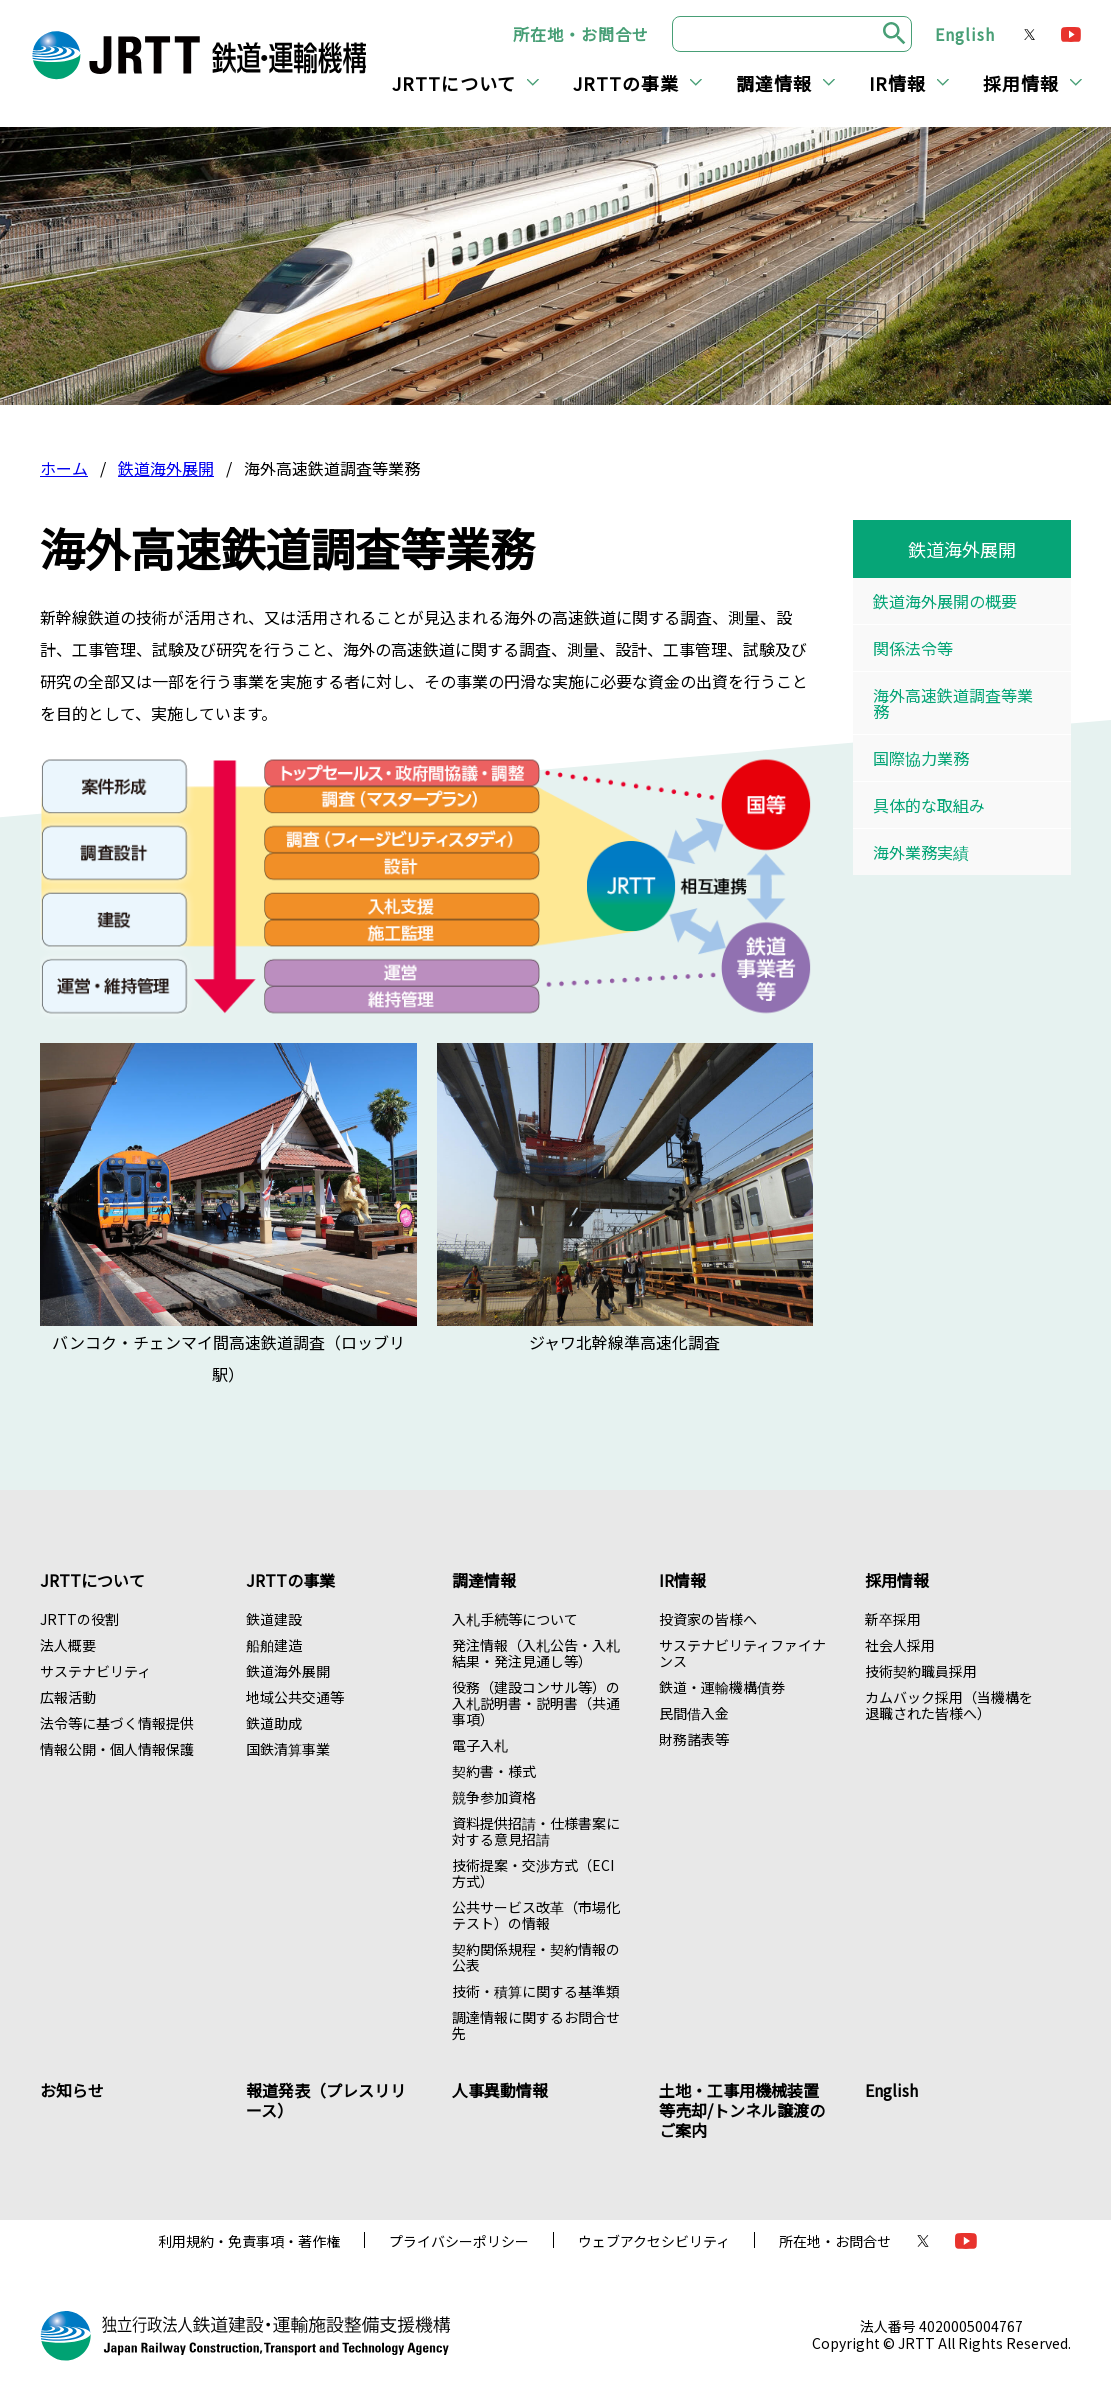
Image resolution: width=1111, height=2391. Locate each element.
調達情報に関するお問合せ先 (536, 2025)
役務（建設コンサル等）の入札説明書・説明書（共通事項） (536, 1703)
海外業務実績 (921, 852)
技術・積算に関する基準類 (536, 1991)
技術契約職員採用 (921, 1671)
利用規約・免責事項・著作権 (249, 2241)
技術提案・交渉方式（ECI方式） (533, 1873)
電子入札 (480, 1745)
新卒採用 (893, 1619)
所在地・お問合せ (581, 34)
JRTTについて (454, 83)
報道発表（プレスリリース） (326, 2100)
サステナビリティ (95, 1671)
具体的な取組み (929, 805)
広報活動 (68, 1697)
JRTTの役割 (79, 1619)
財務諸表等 (694, 1739)
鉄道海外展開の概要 (945, 601)
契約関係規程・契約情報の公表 (536, 1957)
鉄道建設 (274, 1619)
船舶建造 (274, 1645)
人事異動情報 (500, 2090)
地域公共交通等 (295, 1697)
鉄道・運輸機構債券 (722, 1687)
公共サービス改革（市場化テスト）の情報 (536, 1915)
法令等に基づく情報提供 (117, 1723)
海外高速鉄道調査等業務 (953, 703)
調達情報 (774, 83)
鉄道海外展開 (166, 468)
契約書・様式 (494, 1771)
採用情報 (1021, 83)
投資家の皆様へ (708, 1619)
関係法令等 (913, 648)
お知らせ (72, 2090)
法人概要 (68, 1645)
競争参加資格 (494, 1797)
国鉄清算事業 (288, 1749)
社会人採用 (900, 1645)
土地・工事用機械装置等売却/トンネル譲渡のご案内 (742, 2110)
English (965, 34)
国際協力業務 (921, 758)
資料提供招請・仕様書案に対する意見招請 (536, 1831)
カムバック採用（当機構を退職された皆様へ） (949, 1705)
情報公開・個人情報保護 (117, 1749)
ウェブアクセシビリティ (654, 2241)
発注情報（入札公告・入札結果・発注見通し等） (536, 1653)
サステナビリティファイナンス (742, 1653)
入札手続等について (515, 1619)
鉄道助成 (274, 1723)
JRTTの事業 (626, 83)
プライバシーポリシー (459, 2241)
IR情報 (897, 83)
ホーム (64, 468)
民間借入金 (694, 1713)
